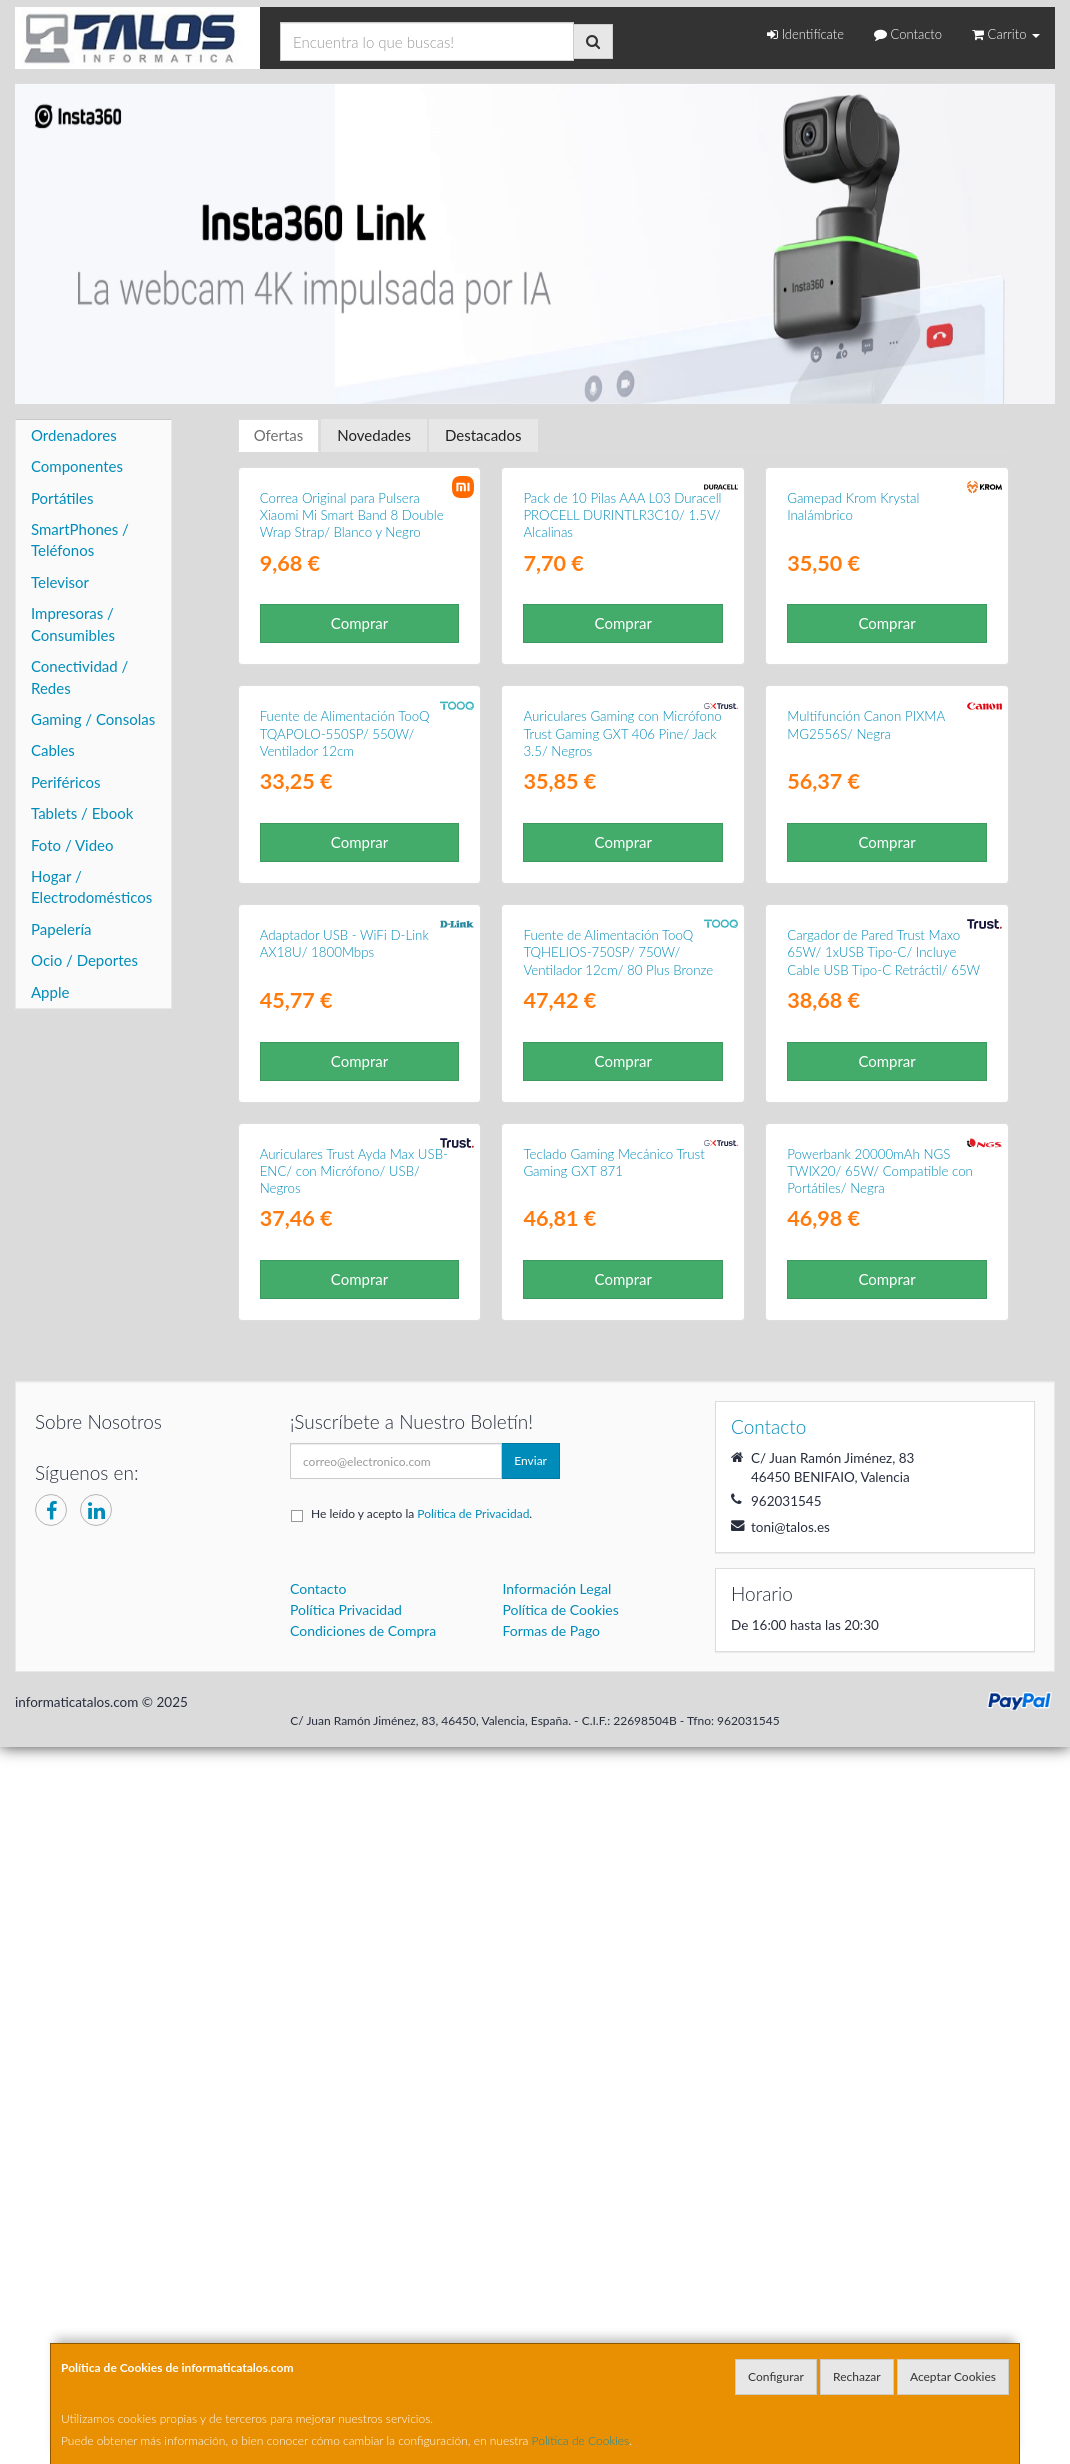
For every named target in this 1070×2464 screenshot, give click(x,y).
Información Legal (557, 2337)
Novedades (374, 435)
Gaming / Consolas (93, 719)
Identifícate (805, 34)
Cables (53, 750)
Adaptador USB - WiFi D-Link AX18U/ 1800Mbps (344, 1504)
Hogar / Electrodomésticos (91, 886)
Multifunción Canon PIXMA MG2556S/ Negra (866, 1099)
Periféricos (66, 782)
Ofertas (279, 435)
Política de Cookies (581, 2440)
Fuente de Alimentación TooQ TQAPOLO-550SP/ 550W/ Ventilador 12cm (345, 1108)
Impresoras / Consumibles (73, 623)
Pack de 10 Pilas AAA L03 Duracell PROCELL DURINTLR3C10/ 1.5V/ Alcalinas (622, 702)
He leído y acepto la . (421, 2262)
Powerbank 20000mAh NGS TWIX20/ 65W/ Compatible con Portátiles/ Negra (880, 1919)
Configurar (776, 2376)
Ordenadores (74, 435)
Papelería (61, 929)
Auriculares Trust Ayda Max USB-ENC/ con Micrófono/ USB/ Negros (354, 1919)
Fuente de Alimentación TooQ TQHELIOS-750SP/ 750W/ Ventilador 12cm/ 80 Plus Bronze (618, 1513)
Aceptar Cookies (953, 2376)
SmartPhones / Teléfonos (80, 539)
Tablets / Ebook (82, 813)
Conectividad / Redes (79, 676)
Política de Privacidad (473, 2262)
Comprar (359, 810)
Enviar (530, 2209)
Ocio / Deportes (84, 960)
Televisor (60, 582)
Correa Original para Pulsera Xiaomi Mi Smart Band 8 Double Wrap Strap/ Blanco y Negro (352, 702)
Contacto (908, 34)
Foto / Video (72, 845)
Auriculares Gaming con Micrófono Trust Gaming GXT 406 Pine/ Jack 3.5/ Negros (622, 1108)
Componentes (77, 466)
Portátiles (62, 498)
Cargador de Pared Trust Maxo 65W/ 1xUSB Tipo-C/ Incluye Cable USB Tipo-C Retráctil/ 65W (883, 1513)
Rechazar (857, 2376)
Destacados (483, 435)
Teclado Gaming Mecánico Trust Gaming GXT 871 (613, 1910)
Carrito (1006, 34)
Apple (50, 992)
